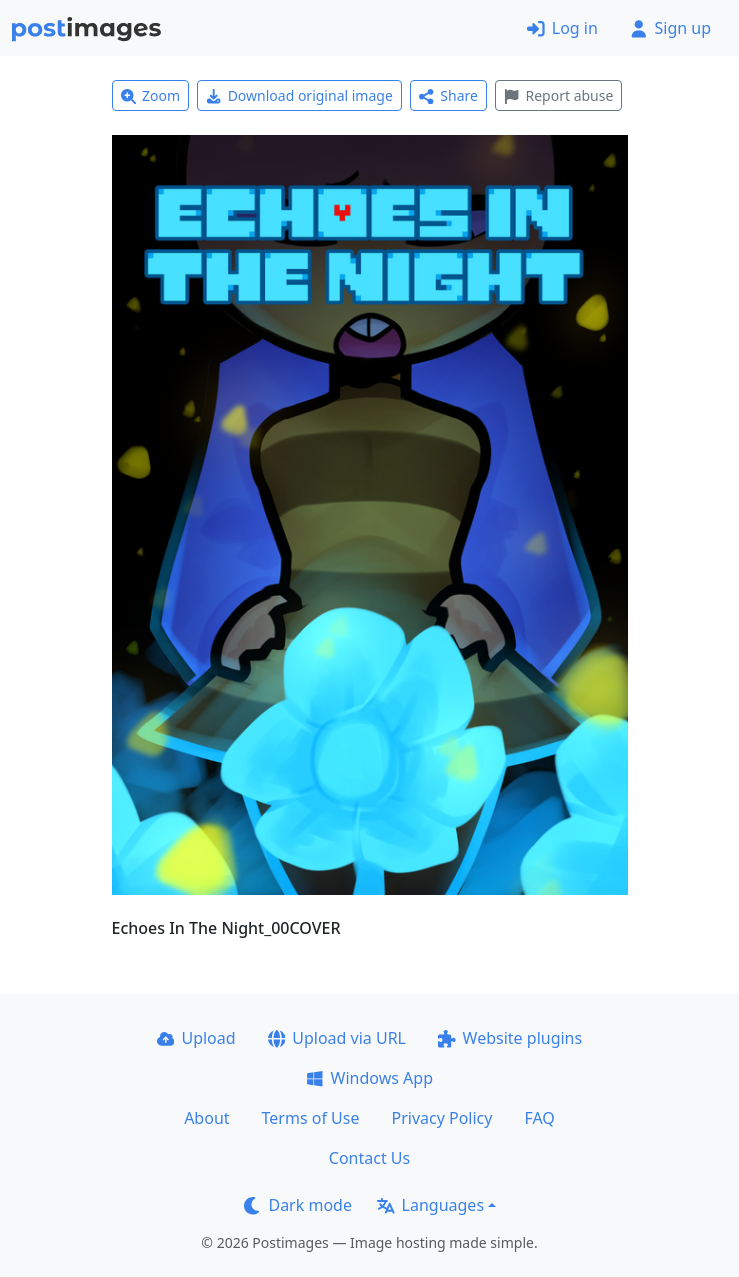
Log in (562, 28)
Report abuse (558, 95)
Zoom (151, 95)
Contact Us (369, 1158)
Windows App (369, 1078)
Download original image (299, 95)
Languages (430, 1205)
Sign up (670, 28)
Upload (196, 1038)
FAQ (539, 1118)
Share (448, 95)
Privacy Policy (441, 1118)
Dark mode (298, 1205)
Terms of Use (311, 1118)
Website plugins (510, 1038)
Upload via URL (337, 1038)
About (206, 1118)
